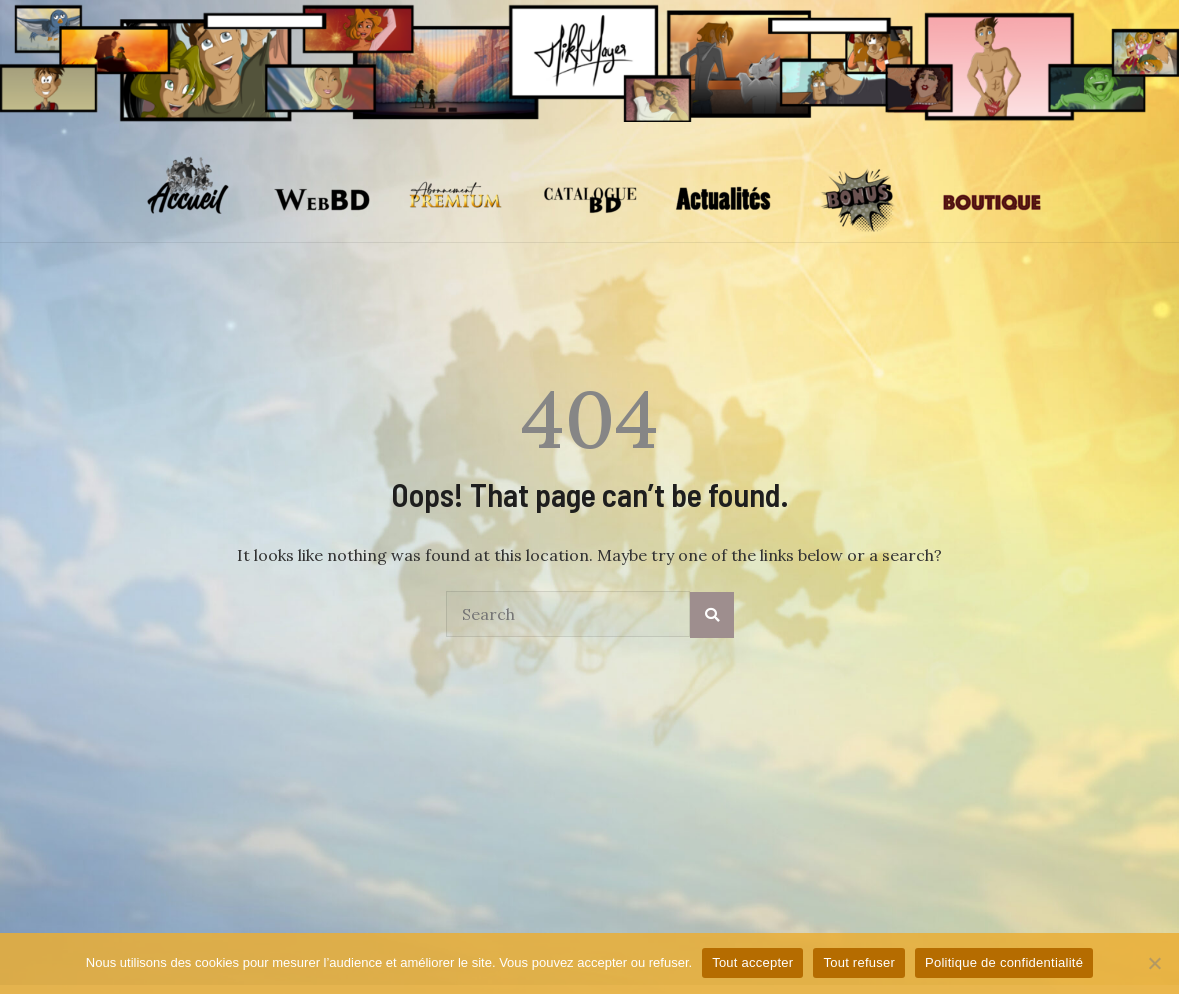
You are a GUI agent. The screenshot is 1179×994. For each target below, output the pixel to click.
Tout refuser (859, 962)
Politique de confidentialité (1004, 962)
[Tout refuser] (1154, 963)
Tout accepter (752, 962)
